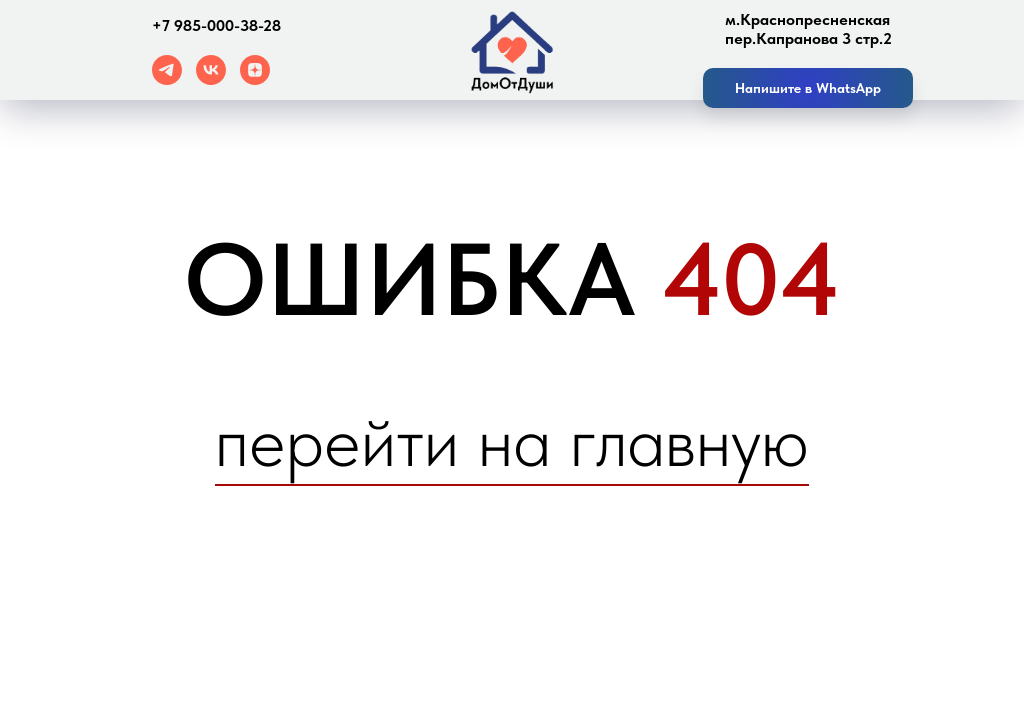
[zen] (255, 79)
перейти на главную (512, 441)
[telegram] (167, 79)
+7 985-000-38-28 (216, 25)
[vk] (211, 79)
